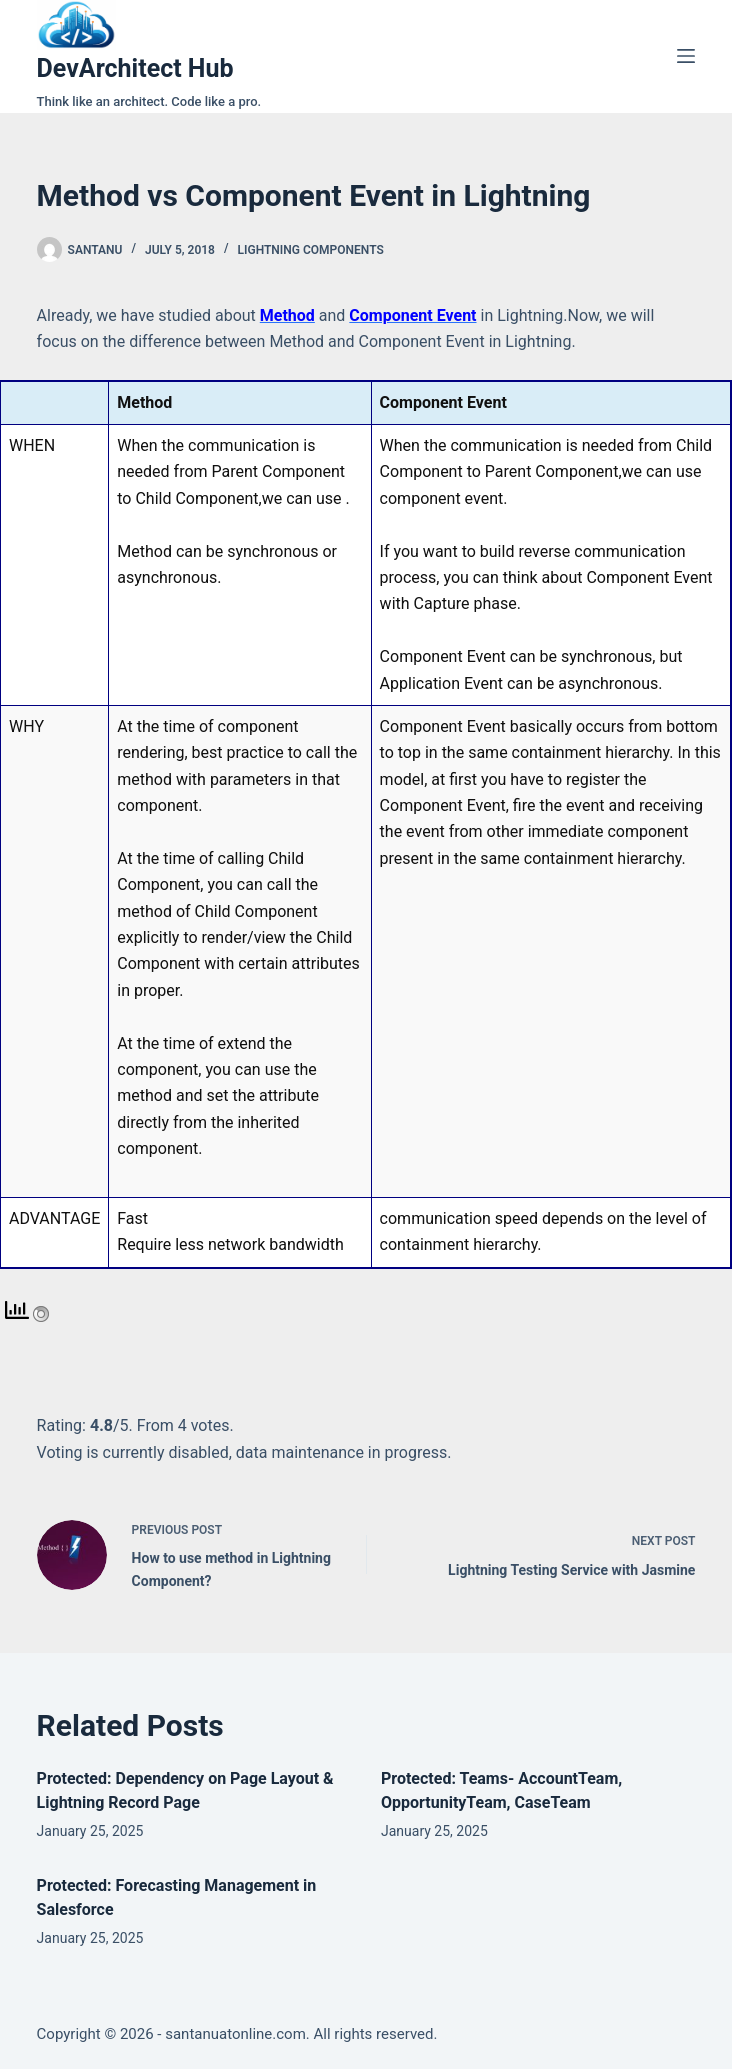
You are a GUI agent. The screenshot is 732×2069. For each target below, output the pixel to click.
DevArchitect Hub (135, 68)
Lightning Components (311, 250)
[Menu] (686, 56)
